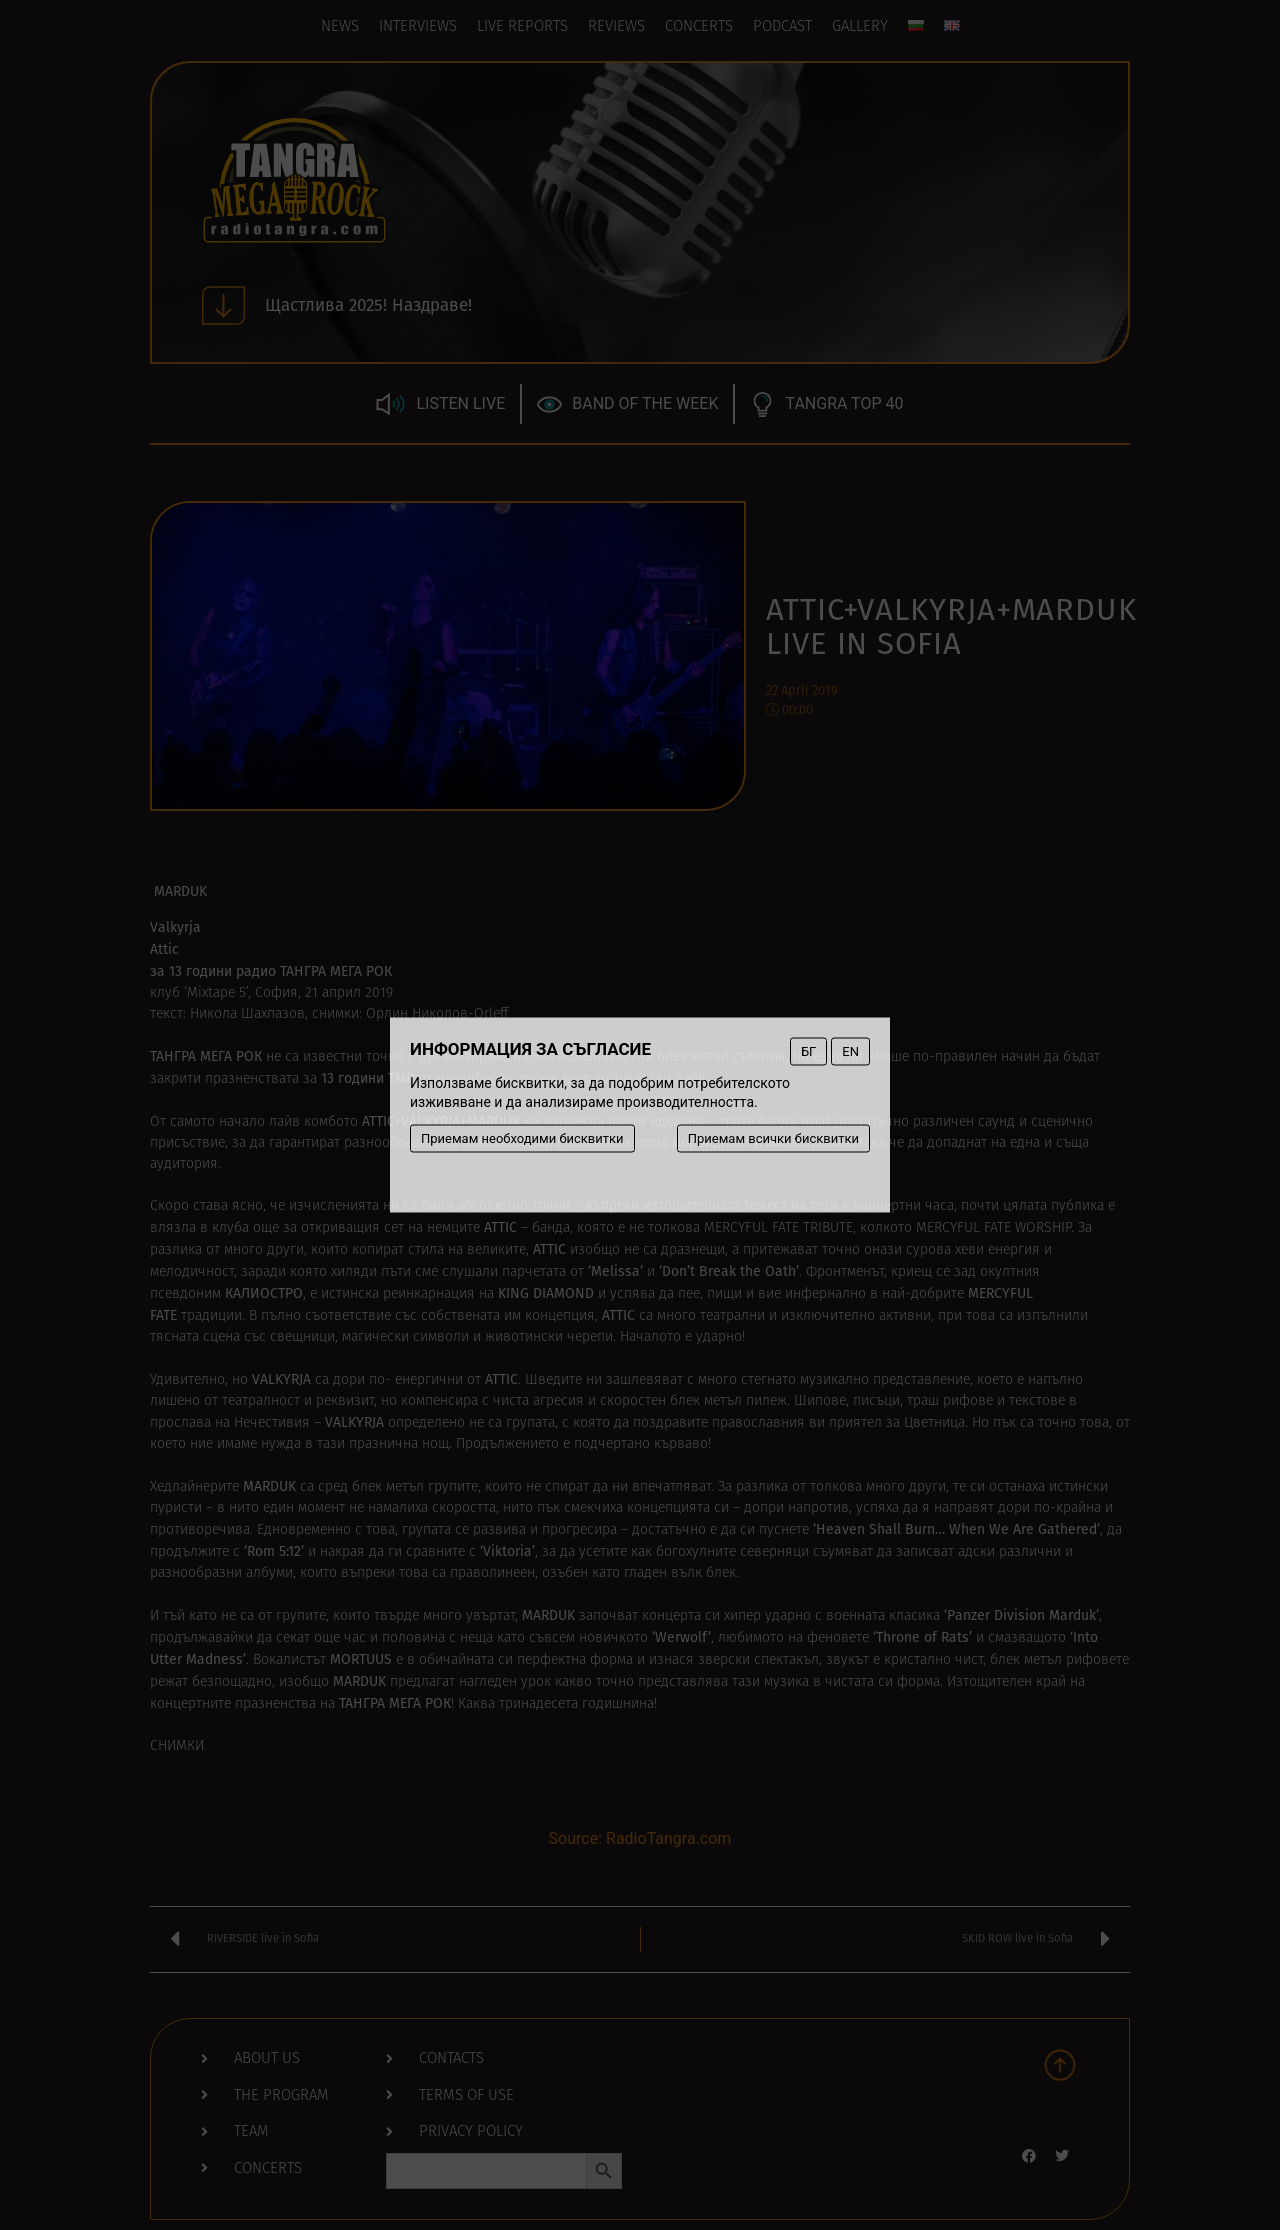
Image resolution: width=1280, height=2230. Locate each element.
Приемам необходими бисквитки (522, 1138)
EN (850, 1051)
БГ (808, 1051)
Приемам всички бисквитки (773, 1138)
